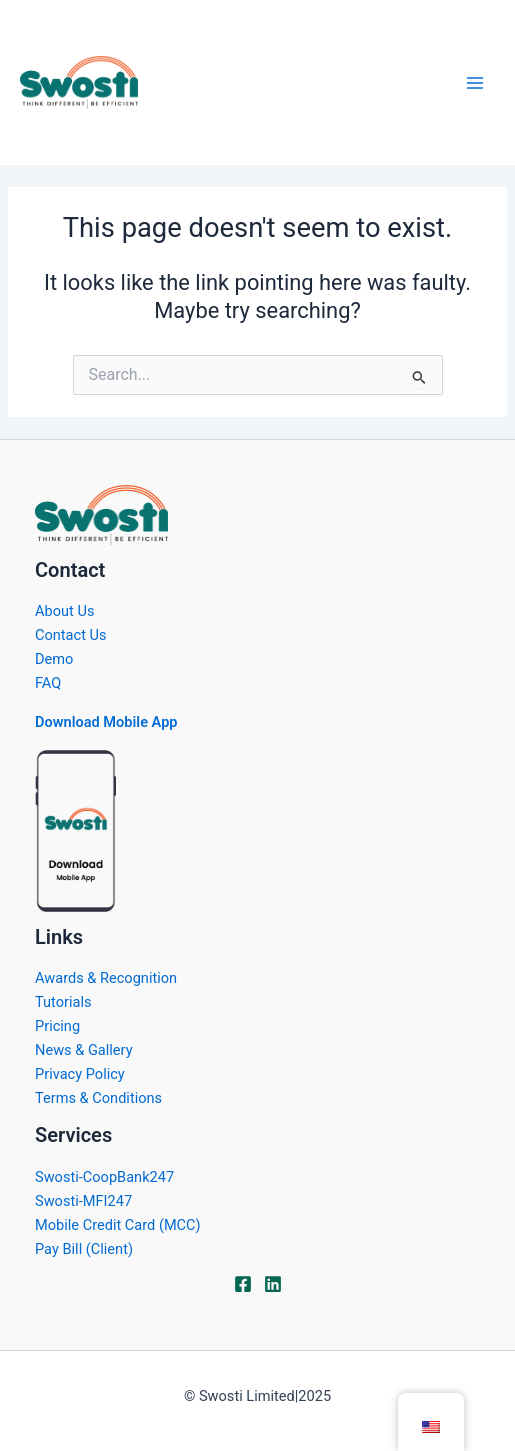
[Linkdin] (273, 1284)
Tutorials (63, 1002)
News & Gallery (84, 1050)
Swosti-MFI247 (83, 1201)
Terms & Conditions (98, 1098)
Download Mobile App (106, 722)
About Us (64, 611)
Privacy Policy (80, 1074)
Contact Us (71, 635)
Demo (54, 659)
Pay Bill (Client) (84, 1249)
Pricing (57, 1026)
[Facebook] (243, 1284)
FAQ (48, 683)
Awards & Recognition (106, 978)
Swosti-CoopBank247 (104, 1177)
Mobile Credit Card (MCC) (117, 1225)
